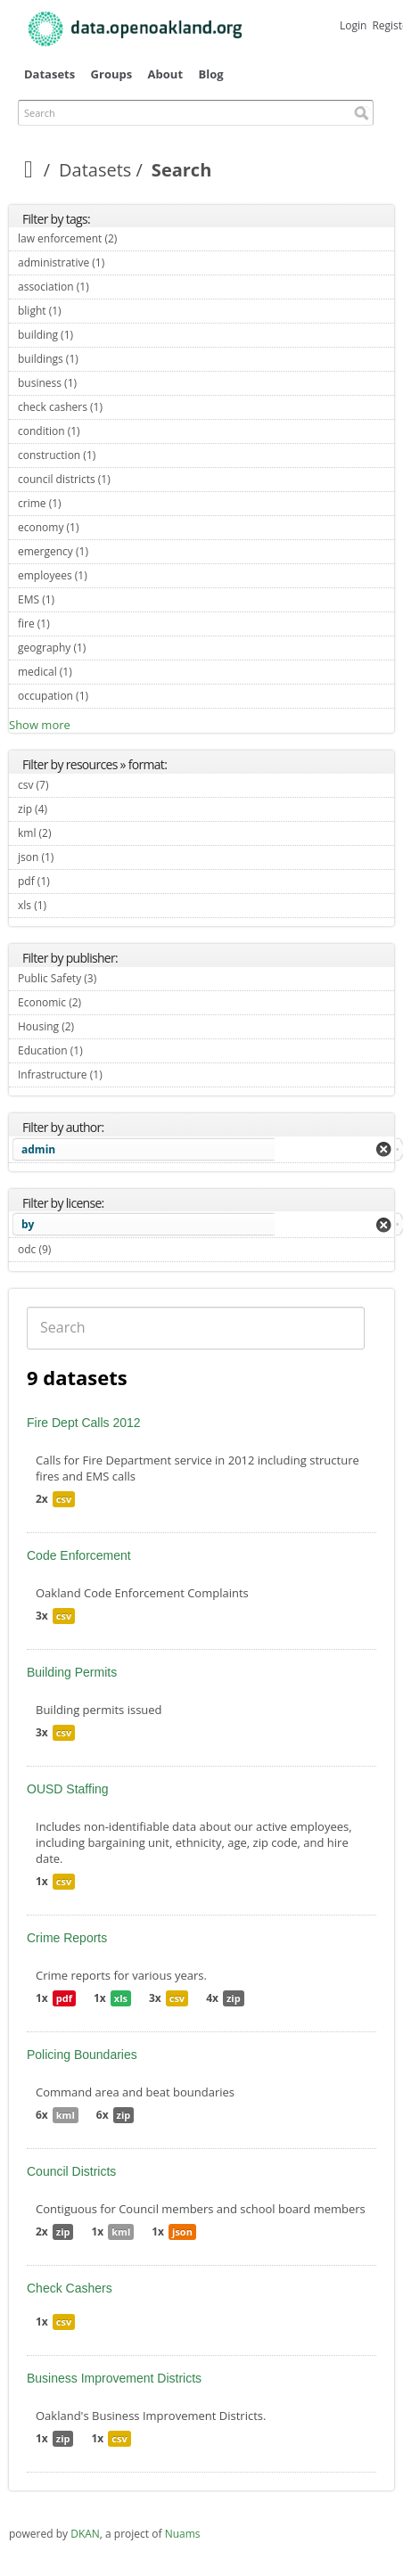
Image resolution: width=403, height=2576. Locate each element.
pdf (64, 1998)
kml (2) (72, 833)
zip (233, 1998)
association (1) (110, 286)
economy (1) (99, 527)
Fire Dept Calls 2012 (84, 1422)
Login (353, 25)
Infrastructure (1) (123, 1074)
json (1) (74, 857)
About (165, 74)
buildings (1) (99, 358)
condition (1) (101, 431)
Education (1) (103, 1050)
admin (38, 1149)
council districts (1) (131, 479)
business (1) (97, 382)
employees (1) (108, 575)
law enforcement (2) (138, 238)
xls (120, 1998)
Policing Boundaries (82, 2054)
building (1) (94, 334)
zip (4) (68, 808)
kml (65, 2114)
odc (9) (72, 1249)
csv (63, 1498)
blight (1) (82, 310)
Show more (39, 725)
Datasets (49, 74)
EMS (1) (75, 599)
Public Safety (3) (117, 978)
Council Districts (71, 2171)
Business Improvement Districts (114, 2378)
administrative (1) (125, 262)
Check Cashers (69, 2288)
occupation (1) (109, 695)
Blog (210, 74)
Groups (112, 74)
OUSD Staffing (68, 1789)
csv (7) (69, 784)
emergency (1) (109, 551)
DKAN (85, 2533)
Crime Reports (67, 1938)
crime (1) (82, 503)
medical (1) (93, 671)
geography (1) (106, 647)
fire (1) (70, 623)
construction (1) (116, 455)
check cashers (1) (123, 406)
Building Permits (72, 1672)
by (27, 1224)
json (182, 2231)
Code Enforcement (79, 1555)
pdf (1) (70, 881)
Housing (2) (95, 1026)
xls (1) (67, 905)
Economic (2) (102, 1002)
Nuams (183, 2533)
